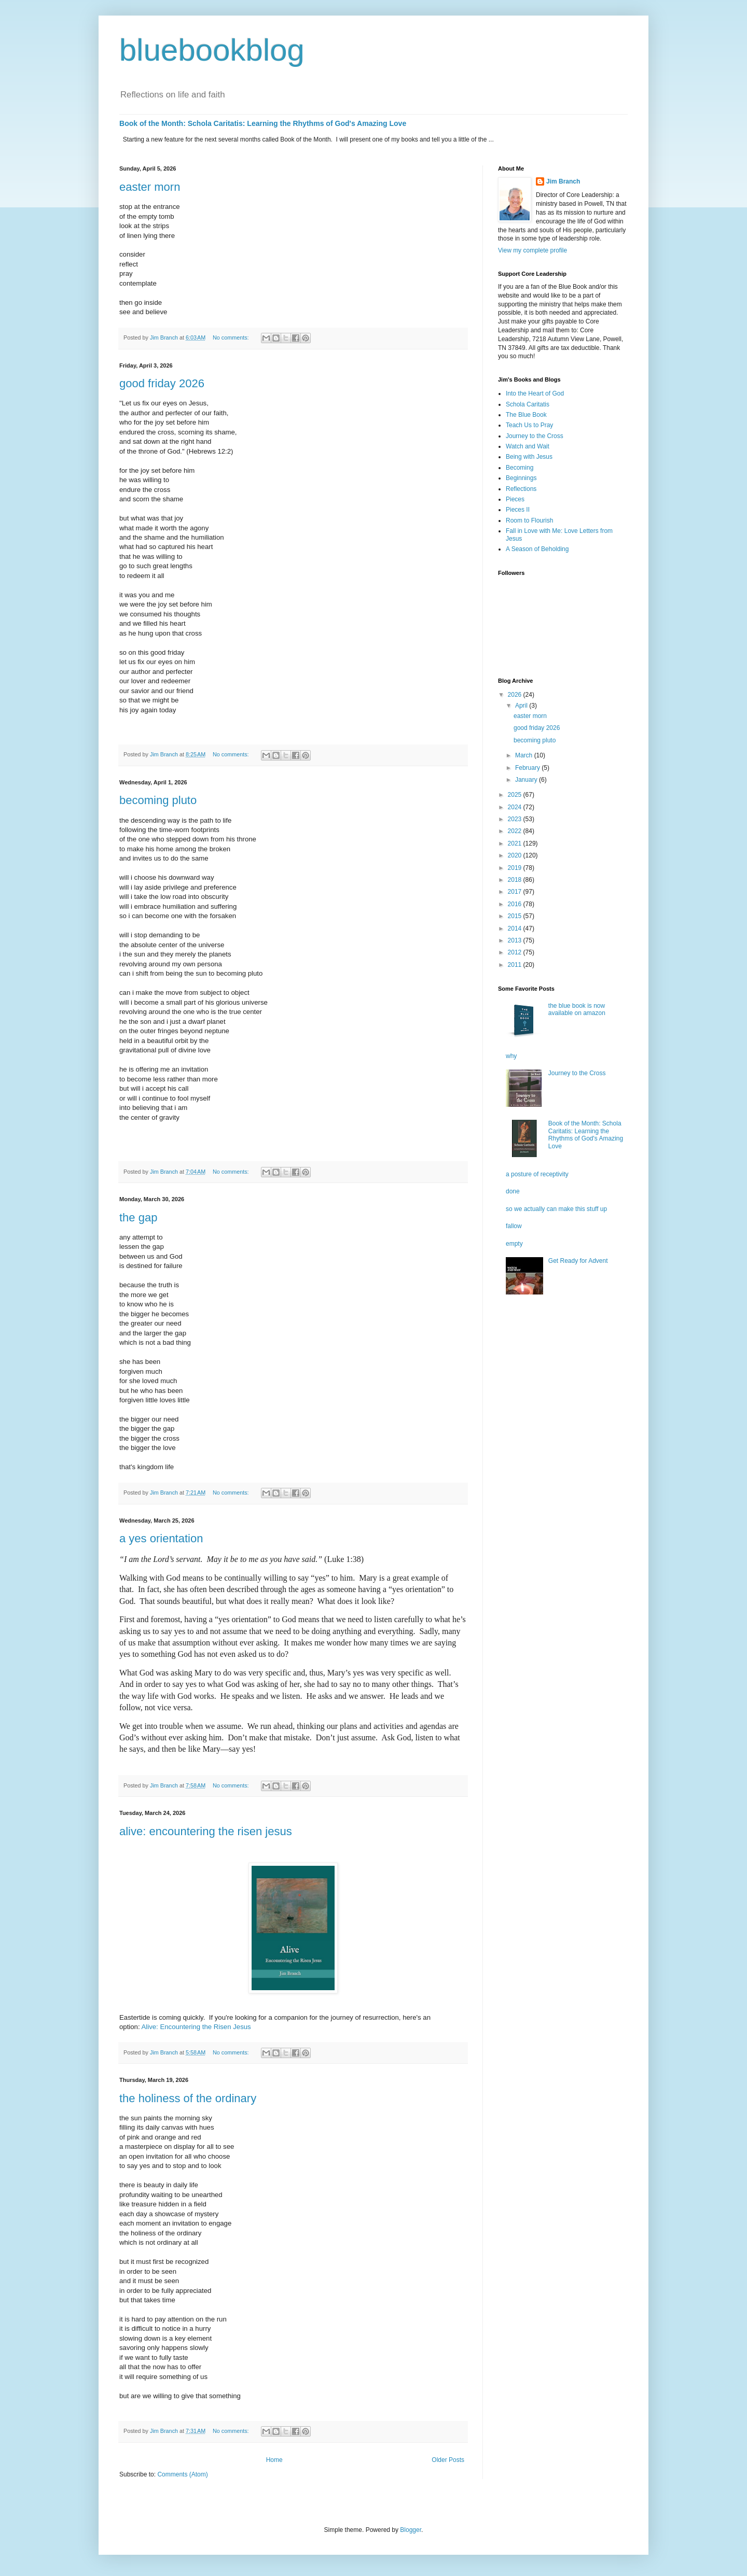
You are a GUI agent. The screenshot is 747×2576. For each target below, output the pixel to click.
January (527, 779)
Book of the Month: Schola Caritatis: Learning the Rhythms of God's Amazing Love (262, 123)
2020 (515, 855)
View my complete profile (532, 250)
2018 (515, 879)
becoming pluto (158, 800)
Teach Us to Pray (529, 425)
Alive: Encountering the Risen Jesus (196, 2027)
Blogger (410, 2529)
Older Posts (448, 2460)
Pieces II (518, 509)
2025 (515, 794)
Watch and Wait (527, 446)
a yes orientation (161, 1538)
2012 (515, 952)
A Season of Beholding (537, 549)
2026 (515, 694)
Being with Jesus (529, 456)
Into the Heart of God (535, 393)
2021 (515, 843)
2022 (515, 831)
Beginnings (521, 478)
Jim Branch (563, 181)
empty (514, 1243)
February (528, 767)
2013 (515, 940)
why (511, 1056)
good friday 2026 (161, 383)
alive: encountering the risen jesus (205, 1831)
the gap (138, 1217)
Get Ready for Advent (578, 1260)
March (524, 755)
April (522, 705)
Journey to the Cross (534, 436)
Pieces (515, 499)
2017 (515, 891)
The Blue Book (526, 414)
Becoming (519, 467)
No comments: (232, 337)
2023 (515, 819)
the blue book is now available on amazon (576, 1009)
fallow (514, 1226)
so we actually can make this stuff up (556, 1209)
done (513, 1191)
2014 (515, 928)
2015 (515, 916)
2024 (515, 807)
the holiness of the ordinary (187, 2098)
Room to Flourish (529, 520)
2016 (515, 904)
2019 (515, 867)
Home (274, 2460)
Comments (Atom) (182, 2474)
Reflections (521, 488)
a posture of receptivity (537, 1174)
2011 (515, 964)
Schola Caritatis (527, 404)
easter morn (149, 186)
